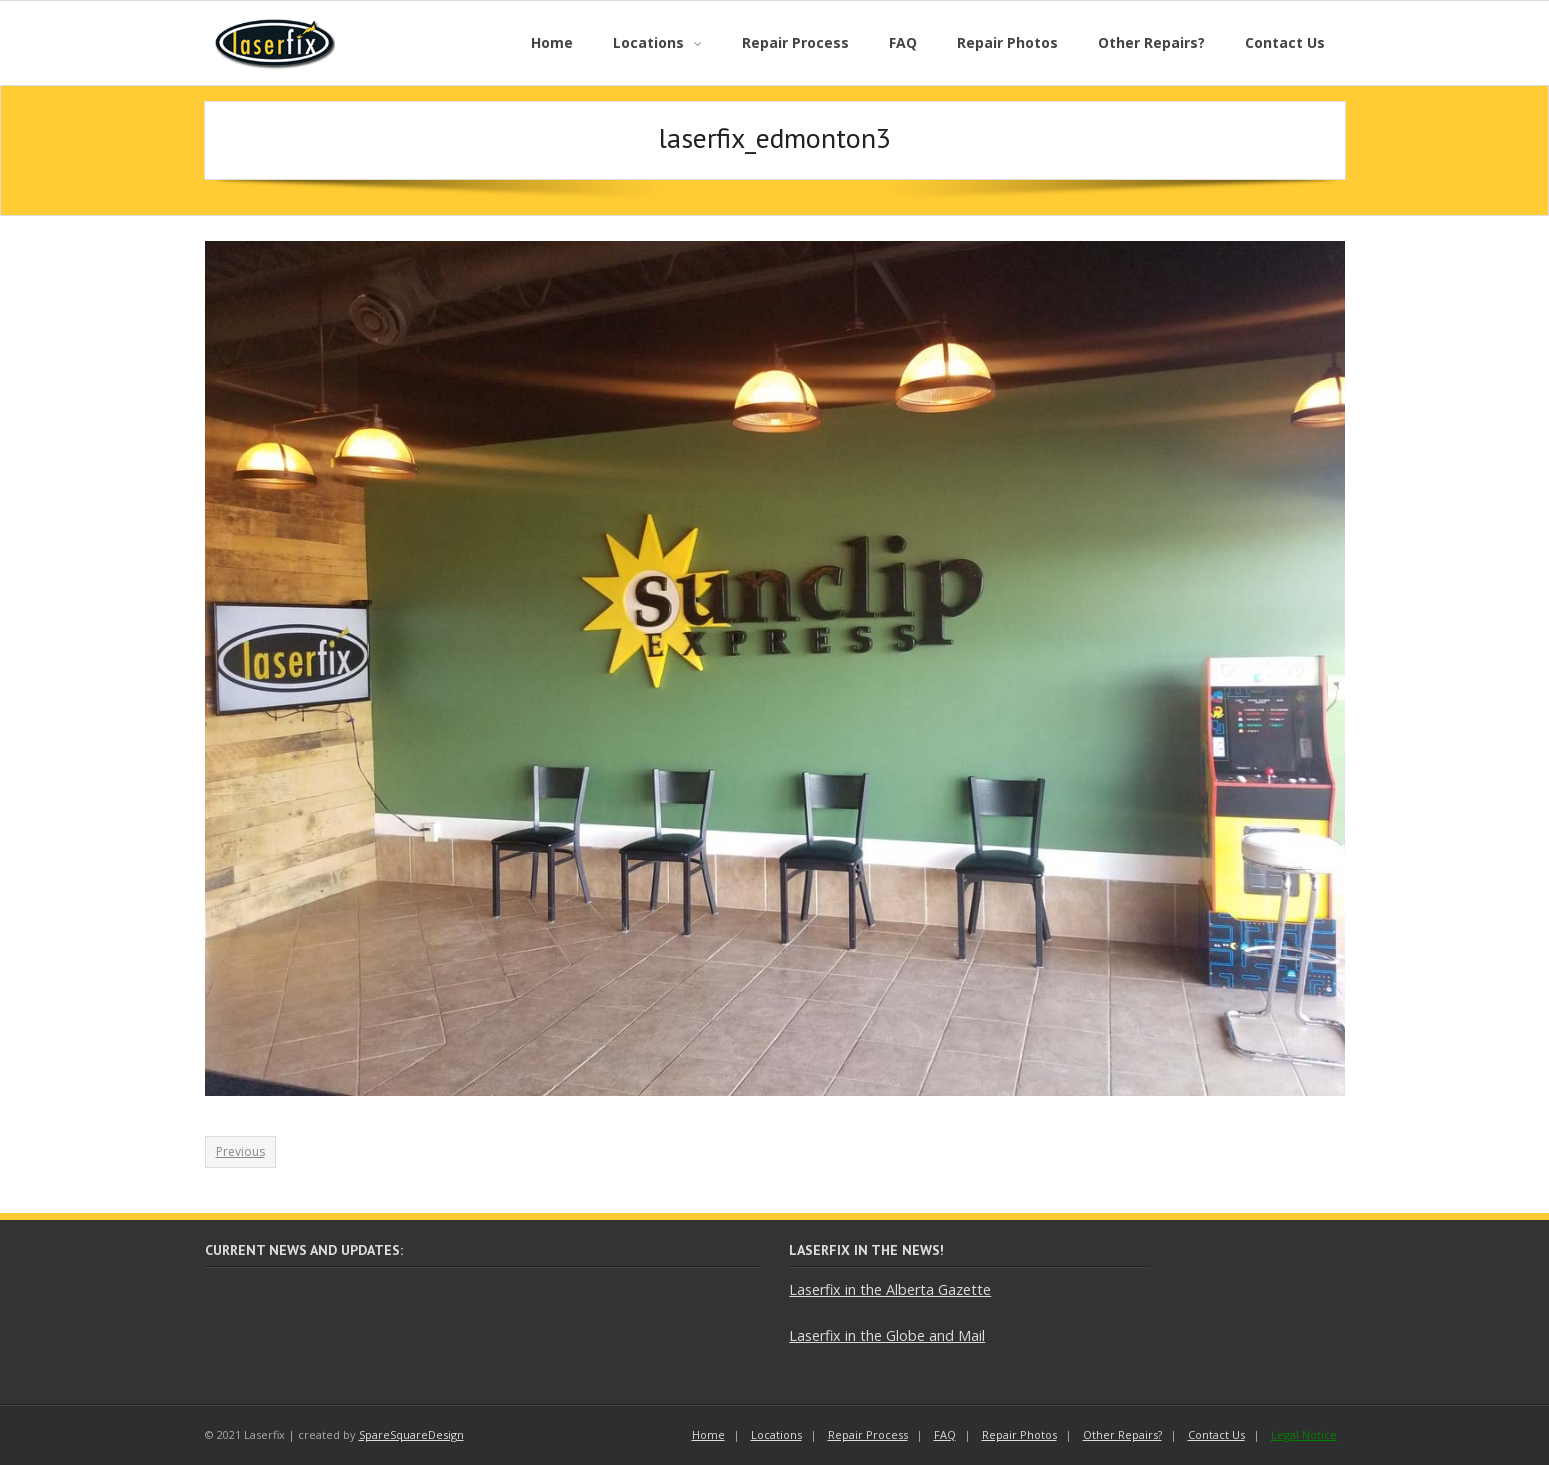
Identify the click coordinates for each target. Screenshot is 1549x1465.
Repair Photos (1019, 1434)
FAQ (945, 1434)
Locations (776, 1434)
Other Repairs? (1122, 1434)
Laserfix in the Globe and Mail (887, 1335)
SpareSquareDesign (411, 1434)
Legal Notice (1304, 1434)
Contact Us (1216, 1434)
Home (708, 1434)
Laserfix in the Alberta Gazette (890, 1289)
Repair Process (868, 1434)
